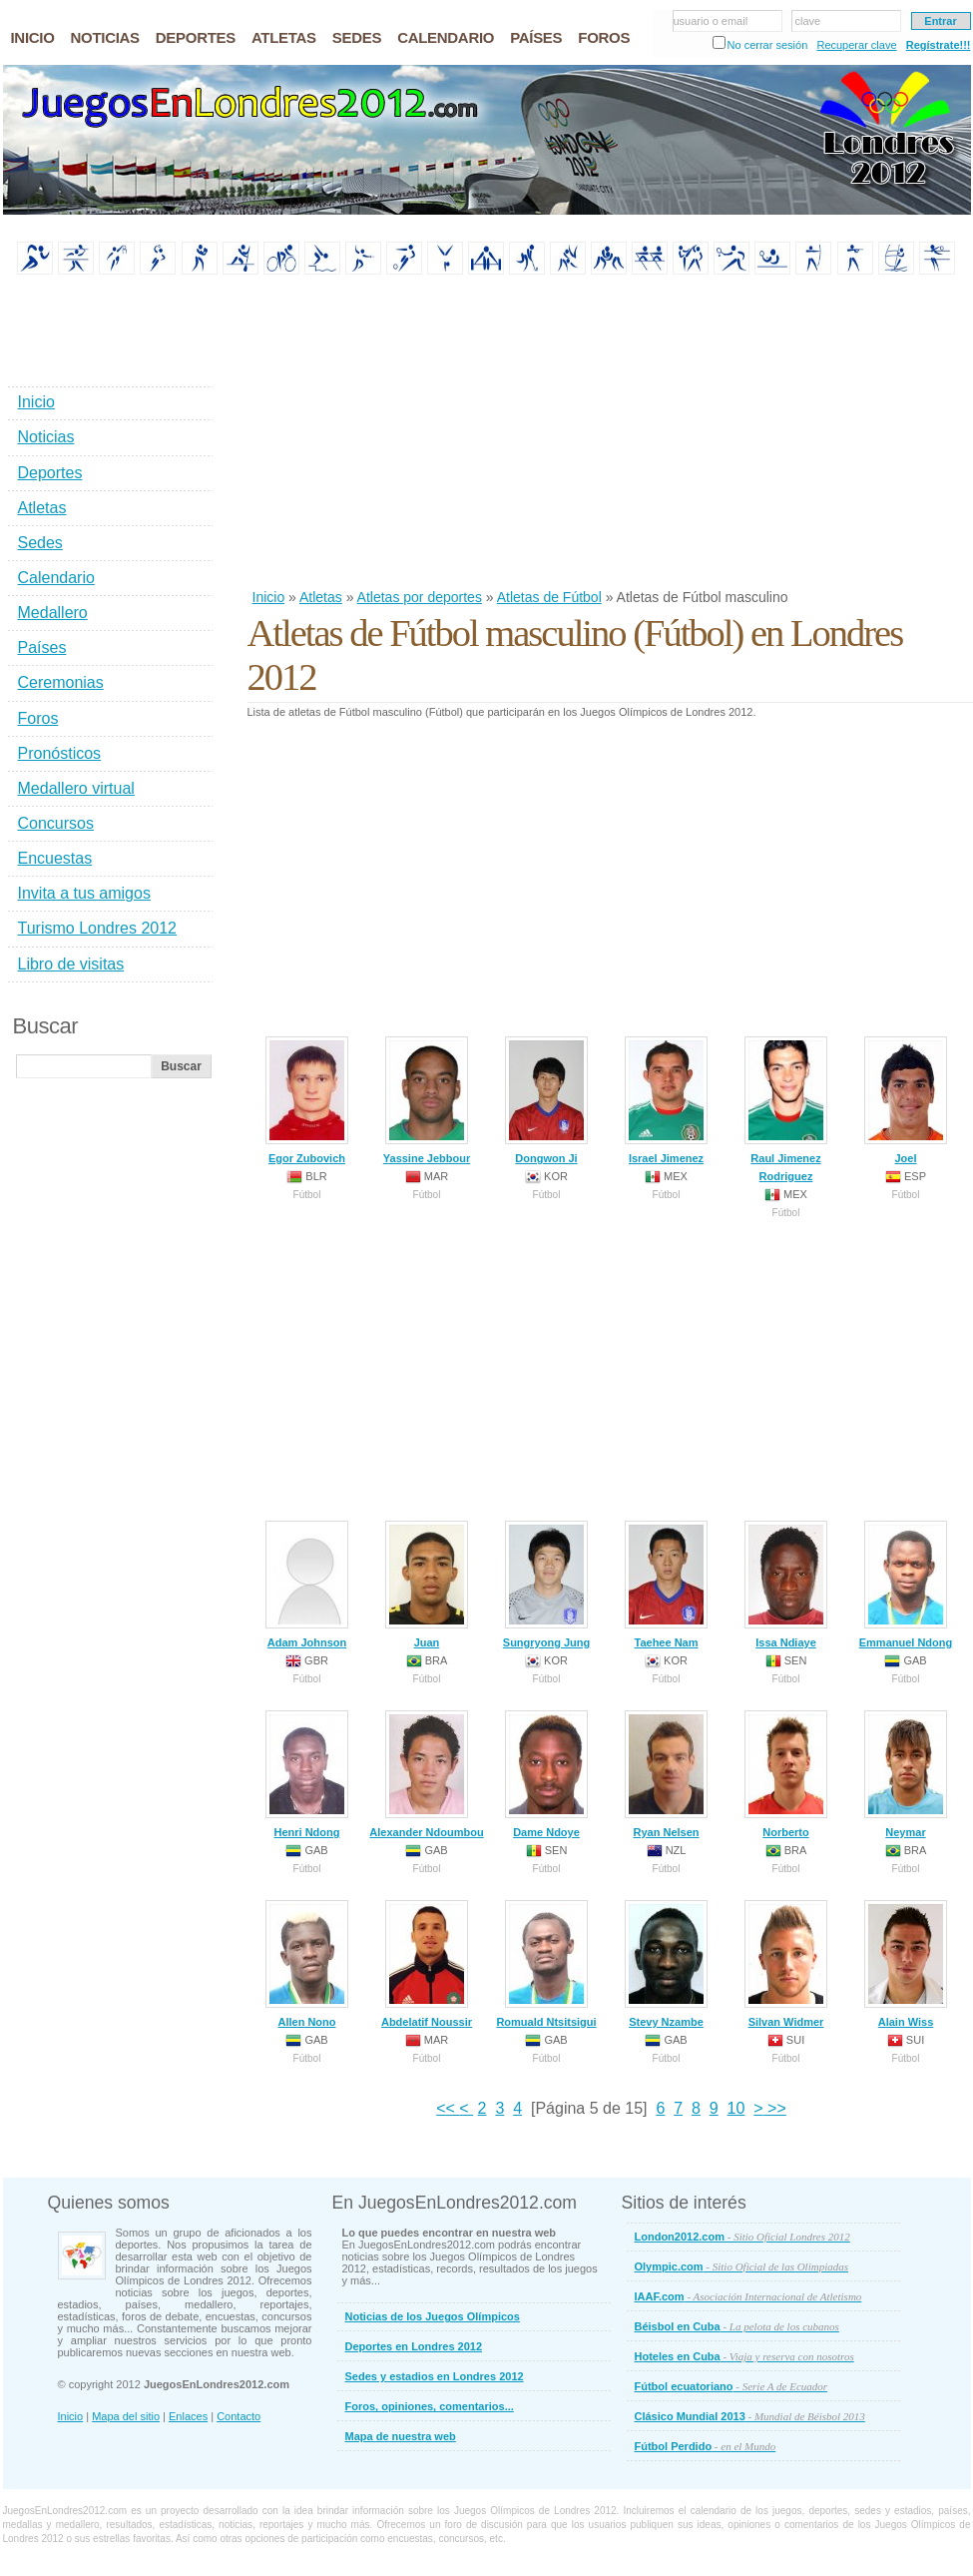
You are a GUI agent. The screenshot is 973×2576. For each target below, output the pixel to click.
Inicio (268, 597)
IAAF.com (748, 2296)
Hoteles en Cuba (744, 2356)
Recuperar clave (856, 45)
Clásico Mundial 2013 (750, 2416)
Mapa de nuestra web (400, 2436)
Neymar (905, 1774)
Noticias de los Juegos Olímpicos (432, 2316)
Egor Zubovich (306, 1100)
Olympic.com (742, 2266)
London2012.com (742, 2237)
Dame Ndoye (546, 1774)
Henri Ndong (306, 1774)
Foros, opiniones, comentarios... (429, 2406)
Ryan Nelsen (666, 1774)
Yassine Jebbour (426, 1100)
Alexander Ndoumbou (426, 1774)
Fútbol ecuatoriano (731, 2386)
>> (774, 2108)
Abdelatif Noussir (426, 1964)
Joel (905, 1100)
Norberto (785, 1774)
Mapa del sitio (126, 2416)
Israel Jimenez (666, 1100)
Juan (426, 1584)
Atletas (320, 597)
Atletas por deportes (419, 597)
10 (736, 2108)
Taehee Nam (666, 1584)
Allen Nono (306, 1964)
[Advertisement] (433, 433)
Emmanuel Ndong (906, 1584)
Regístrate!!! (938, 45)
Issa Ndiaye (785, 1584)
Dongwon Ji (546, 1100)
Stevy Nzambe (666, 1964)
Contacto (238, 2416)
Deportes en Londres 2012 (414, 2346)
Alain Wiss (905, 1964)
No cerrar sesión (768, 45)
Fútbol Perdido (705, 2446)
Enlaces (188, 2416)
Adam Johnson (306, 1584)
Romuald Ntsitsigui (546, 1964)
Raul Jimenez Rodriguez (785, 1109)
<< (447, 2108)
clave (808, 21)
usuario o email (711, 21)
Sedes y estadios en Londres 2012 (434, 2376)
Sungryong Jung (546, 1584)
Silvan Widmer (785, 1964)
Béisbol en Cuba (737, 2326)
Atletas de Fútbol (549, 597)
